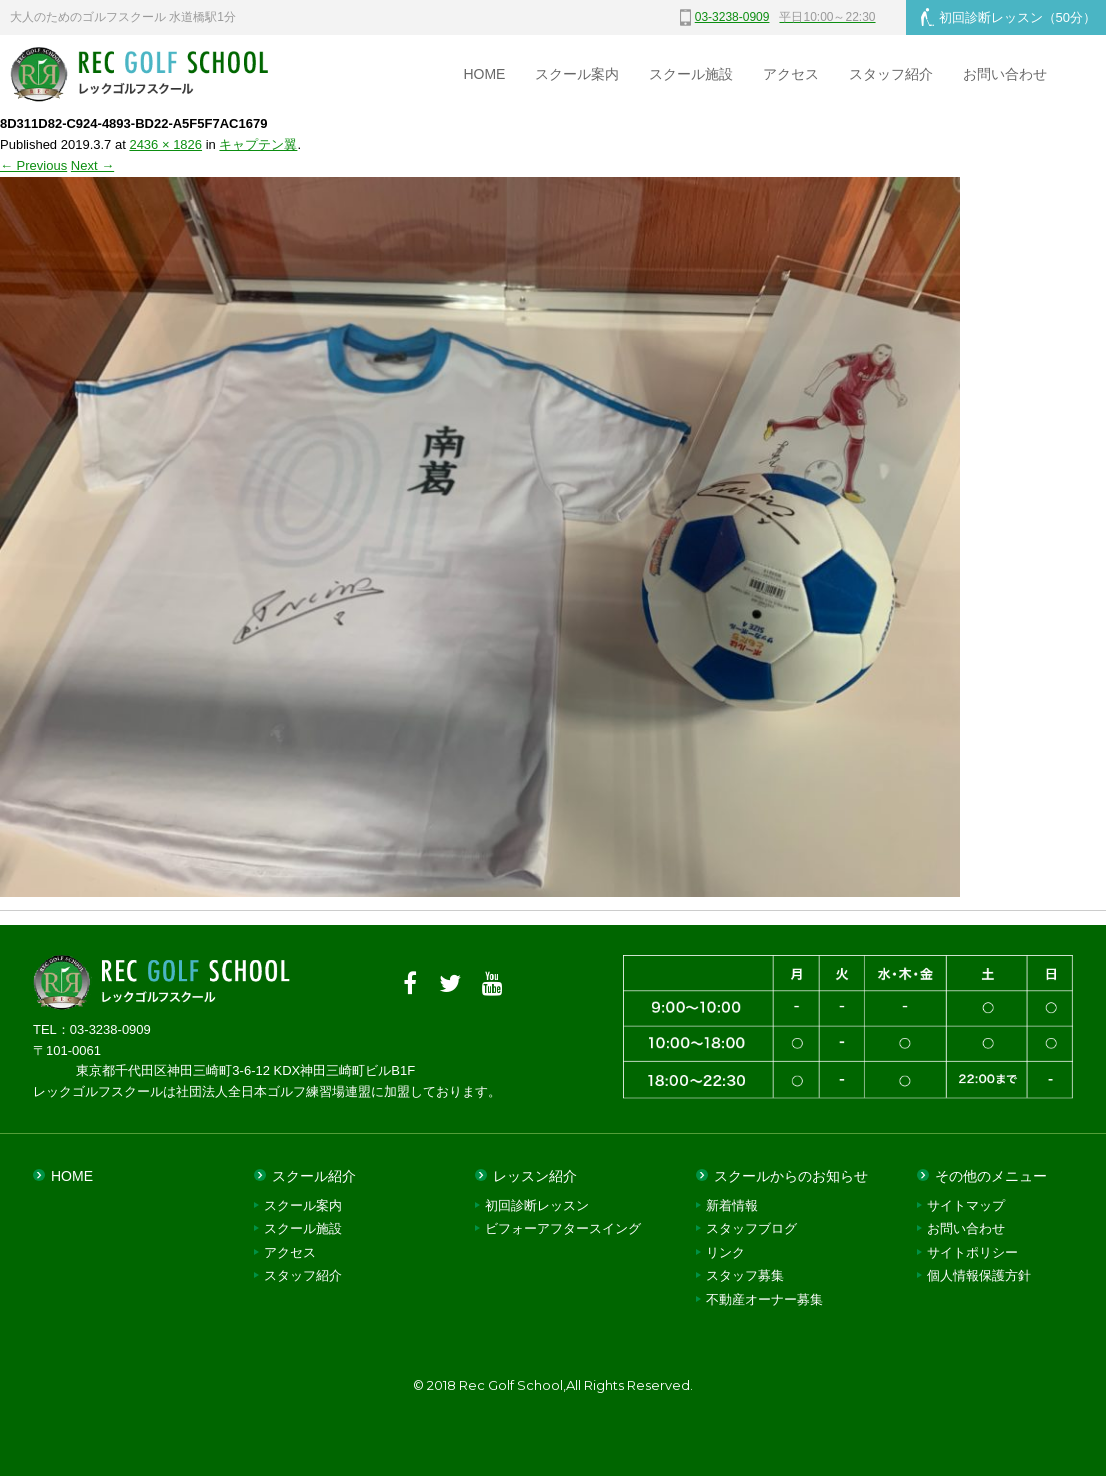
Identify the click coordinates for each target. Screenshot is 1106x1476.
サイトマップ (966, 1205)
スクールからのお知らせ (791, 1176)
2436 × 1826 (165, 144)
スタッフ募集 (745, 1275)
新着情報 (732, 1205)
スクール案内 (577, 74)
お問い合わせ (1005, 74)
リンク (725, 1252)
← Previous (33, 165)
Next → (92, 165)
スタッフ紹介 (891, 74)
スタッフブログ (751, 1228)
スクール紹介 (314, 1176)
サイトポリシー (972, 1252)
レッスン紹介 (535, 1176)
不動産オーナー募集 (764, 1299)
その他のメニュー (991, 1176)
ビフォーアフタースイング (563, 1228)
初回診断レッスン (1008, 17)
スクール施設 (691, 74)
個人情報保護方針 (979, 1275)
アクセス (791, 74)
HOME (484, 74)
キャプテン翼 (258, 144)
